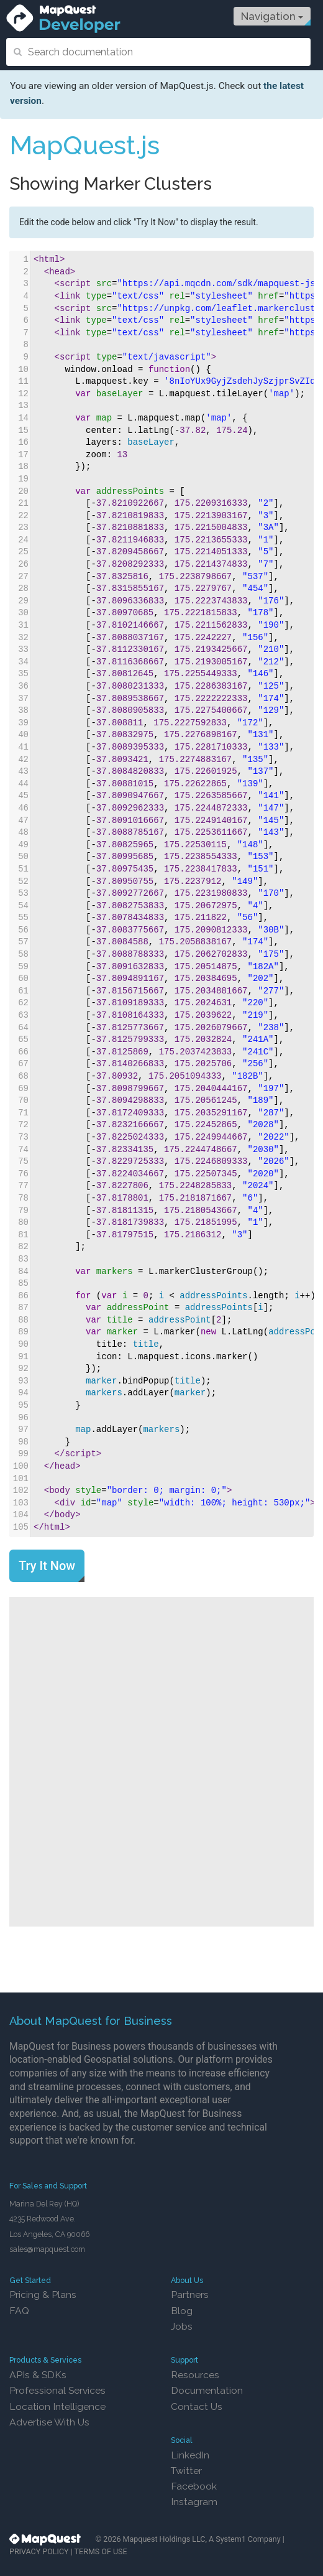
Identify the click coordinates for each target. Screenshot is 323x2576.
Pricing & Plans (42, 2294)
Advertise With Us (49, 2422)
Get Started (30, 2280)
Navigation (272, 16)
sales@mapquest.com (47, 2249)
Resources (195, 2375)
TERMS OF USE (101, 2551)
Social (182, 2440)
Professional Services (57, 2390)
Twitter (186, 2470)
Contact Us (196, 2406)
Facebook (194, 2486)
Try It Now (47, 1565)
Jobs (182, 2326)
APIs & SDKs (37, 2375)
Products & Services (45, 2359)
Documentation (207, 2390)
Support (184, 2359)
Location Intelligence (57, 2406)
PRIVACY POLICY (39, 2551)
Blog (182, 2311)
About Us (187, 2280)
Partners (190, 2294)
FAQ (19, 2311)
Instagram (194, 2502)
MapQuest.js (84, 145)
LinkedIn (190, 2455)
